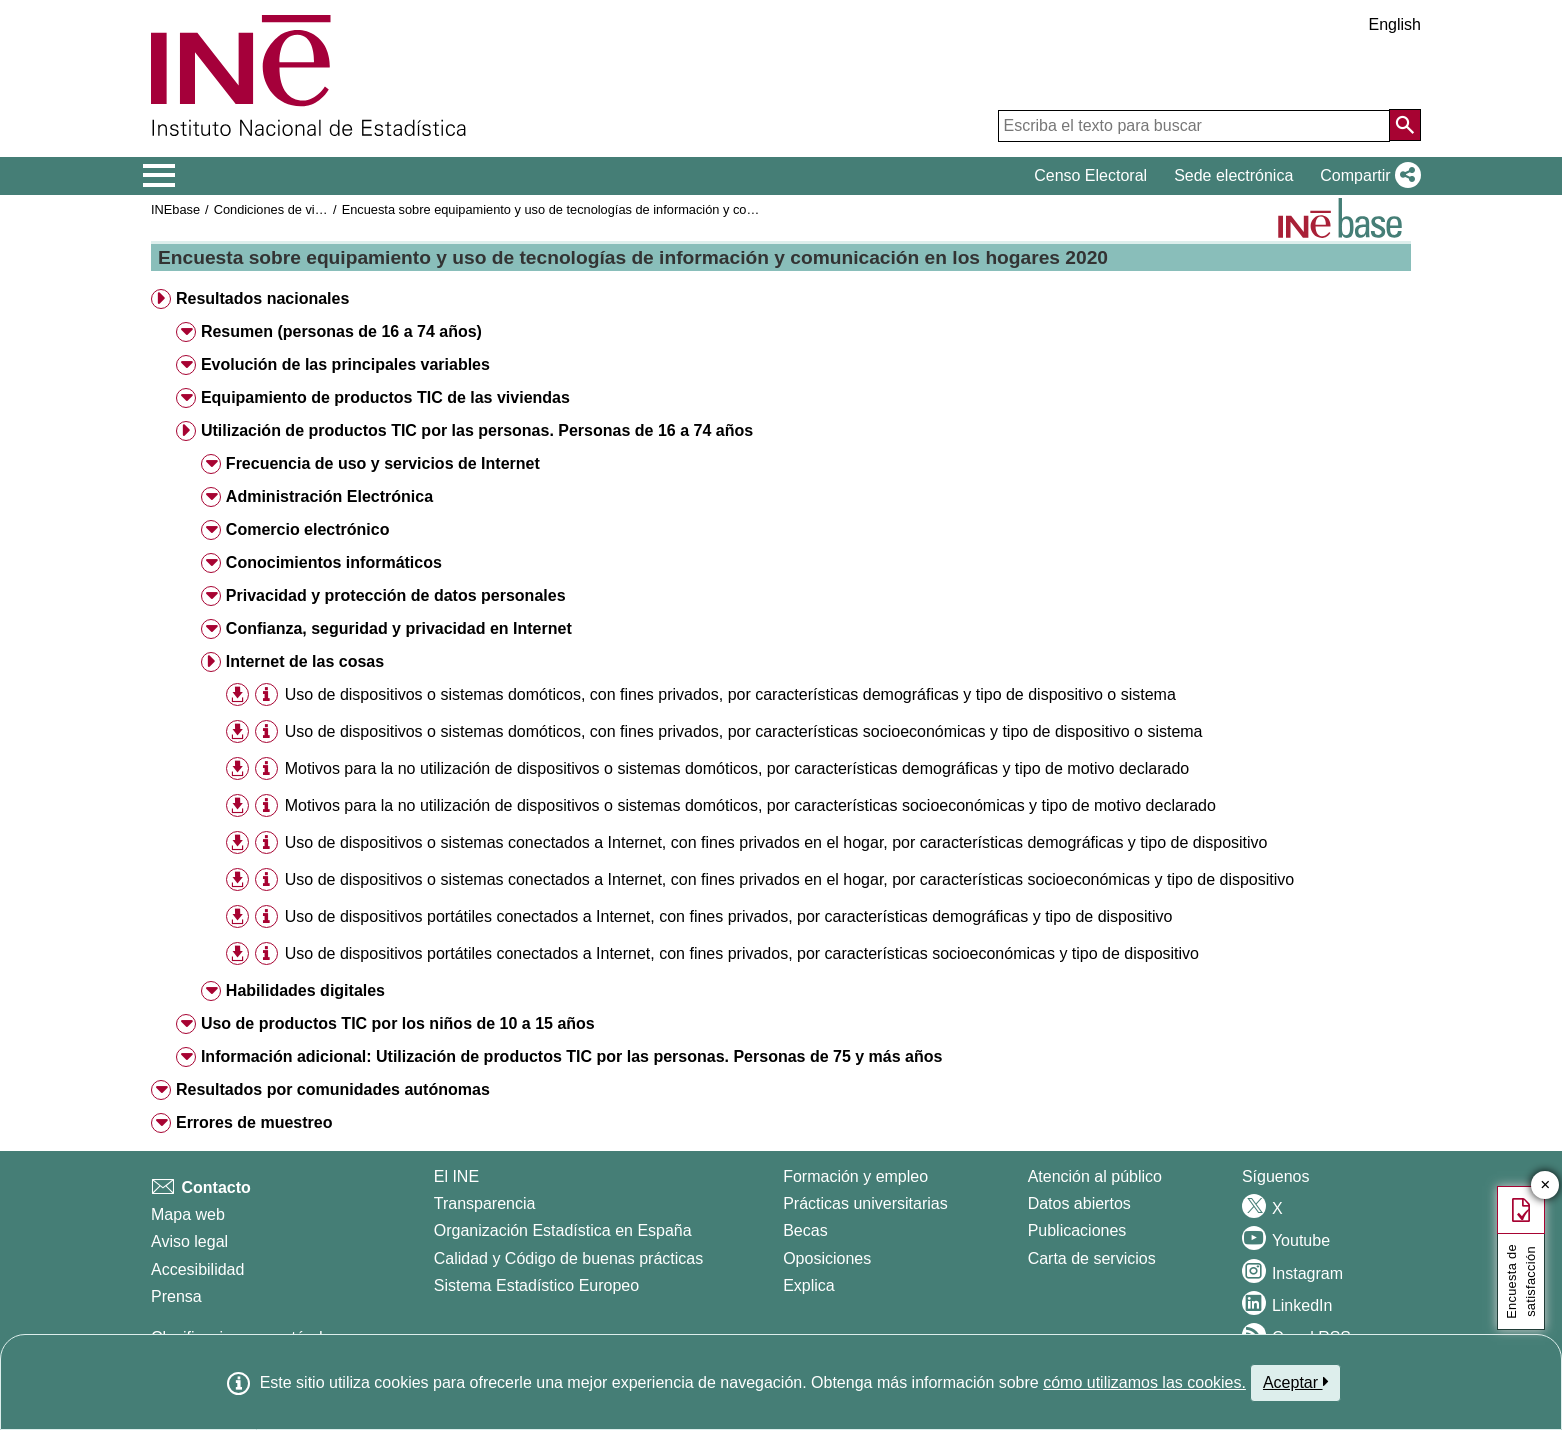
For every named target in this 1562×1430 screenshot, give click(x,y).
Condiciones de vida (271, 209)
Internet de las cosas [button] (305, 661)
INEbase (175, 209)
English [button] (1395, 24)
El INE (456, 1176)
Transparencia (485, 1203)
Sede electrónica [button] (1233, 175)
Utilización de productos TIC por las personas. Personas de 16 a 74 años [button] (477, 430)
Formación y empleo (855, 1176)
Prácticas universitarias (865, 1203)
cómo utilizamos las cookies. (1144, 1382)
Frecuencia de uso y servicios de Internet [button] (383, 463)
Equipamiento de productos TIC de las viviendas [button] (385, 397)
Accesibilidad (197, 1269)
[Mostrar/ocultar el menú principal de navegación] (159, 176)
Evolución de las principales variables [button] (345, 364)
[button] (1366, 176)
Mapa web (188, 1214)
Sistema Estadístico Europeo (536, 1285)
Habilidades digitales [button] (305, 990)
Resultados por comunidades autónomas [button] (333, 1089)
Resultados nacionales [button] (262, 298)
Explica (809, 1285)
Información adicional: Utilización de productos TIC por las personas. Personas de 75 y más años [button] (572, 1056)
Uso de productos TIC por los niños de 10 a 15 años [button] (398, 1023)
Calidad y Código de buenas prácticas (569, 1258)
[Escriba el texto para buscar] (1194, 126)
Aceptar (1295, 1382)
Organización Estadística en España (563, 1230)
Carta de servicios (1092, 1258)
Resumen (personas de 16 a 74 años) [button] (341, 331)
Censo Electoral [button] (1090, 175)
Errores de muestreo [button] (254, 1122)
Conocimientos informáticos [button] (334, 562)
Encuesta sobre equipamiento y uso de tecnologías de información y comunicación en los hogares (620, 209)
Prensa (176, 1296)
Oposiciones (827, 1258)
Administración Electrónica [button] (329, 496)
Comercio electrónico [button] (308, 529)
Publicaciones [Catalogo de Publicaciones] (1077, 1230)
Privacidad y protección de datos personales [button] (396, 595)
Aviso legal (189, 1241)
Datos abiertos (1079, 1203)
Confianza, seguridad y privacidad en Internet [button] (399, 628)
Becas (805, 1230)
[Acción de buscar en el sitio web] (1405, 125)
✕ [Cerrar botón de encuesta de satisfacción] (1545, 1185)
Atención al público (1095, 1176)
